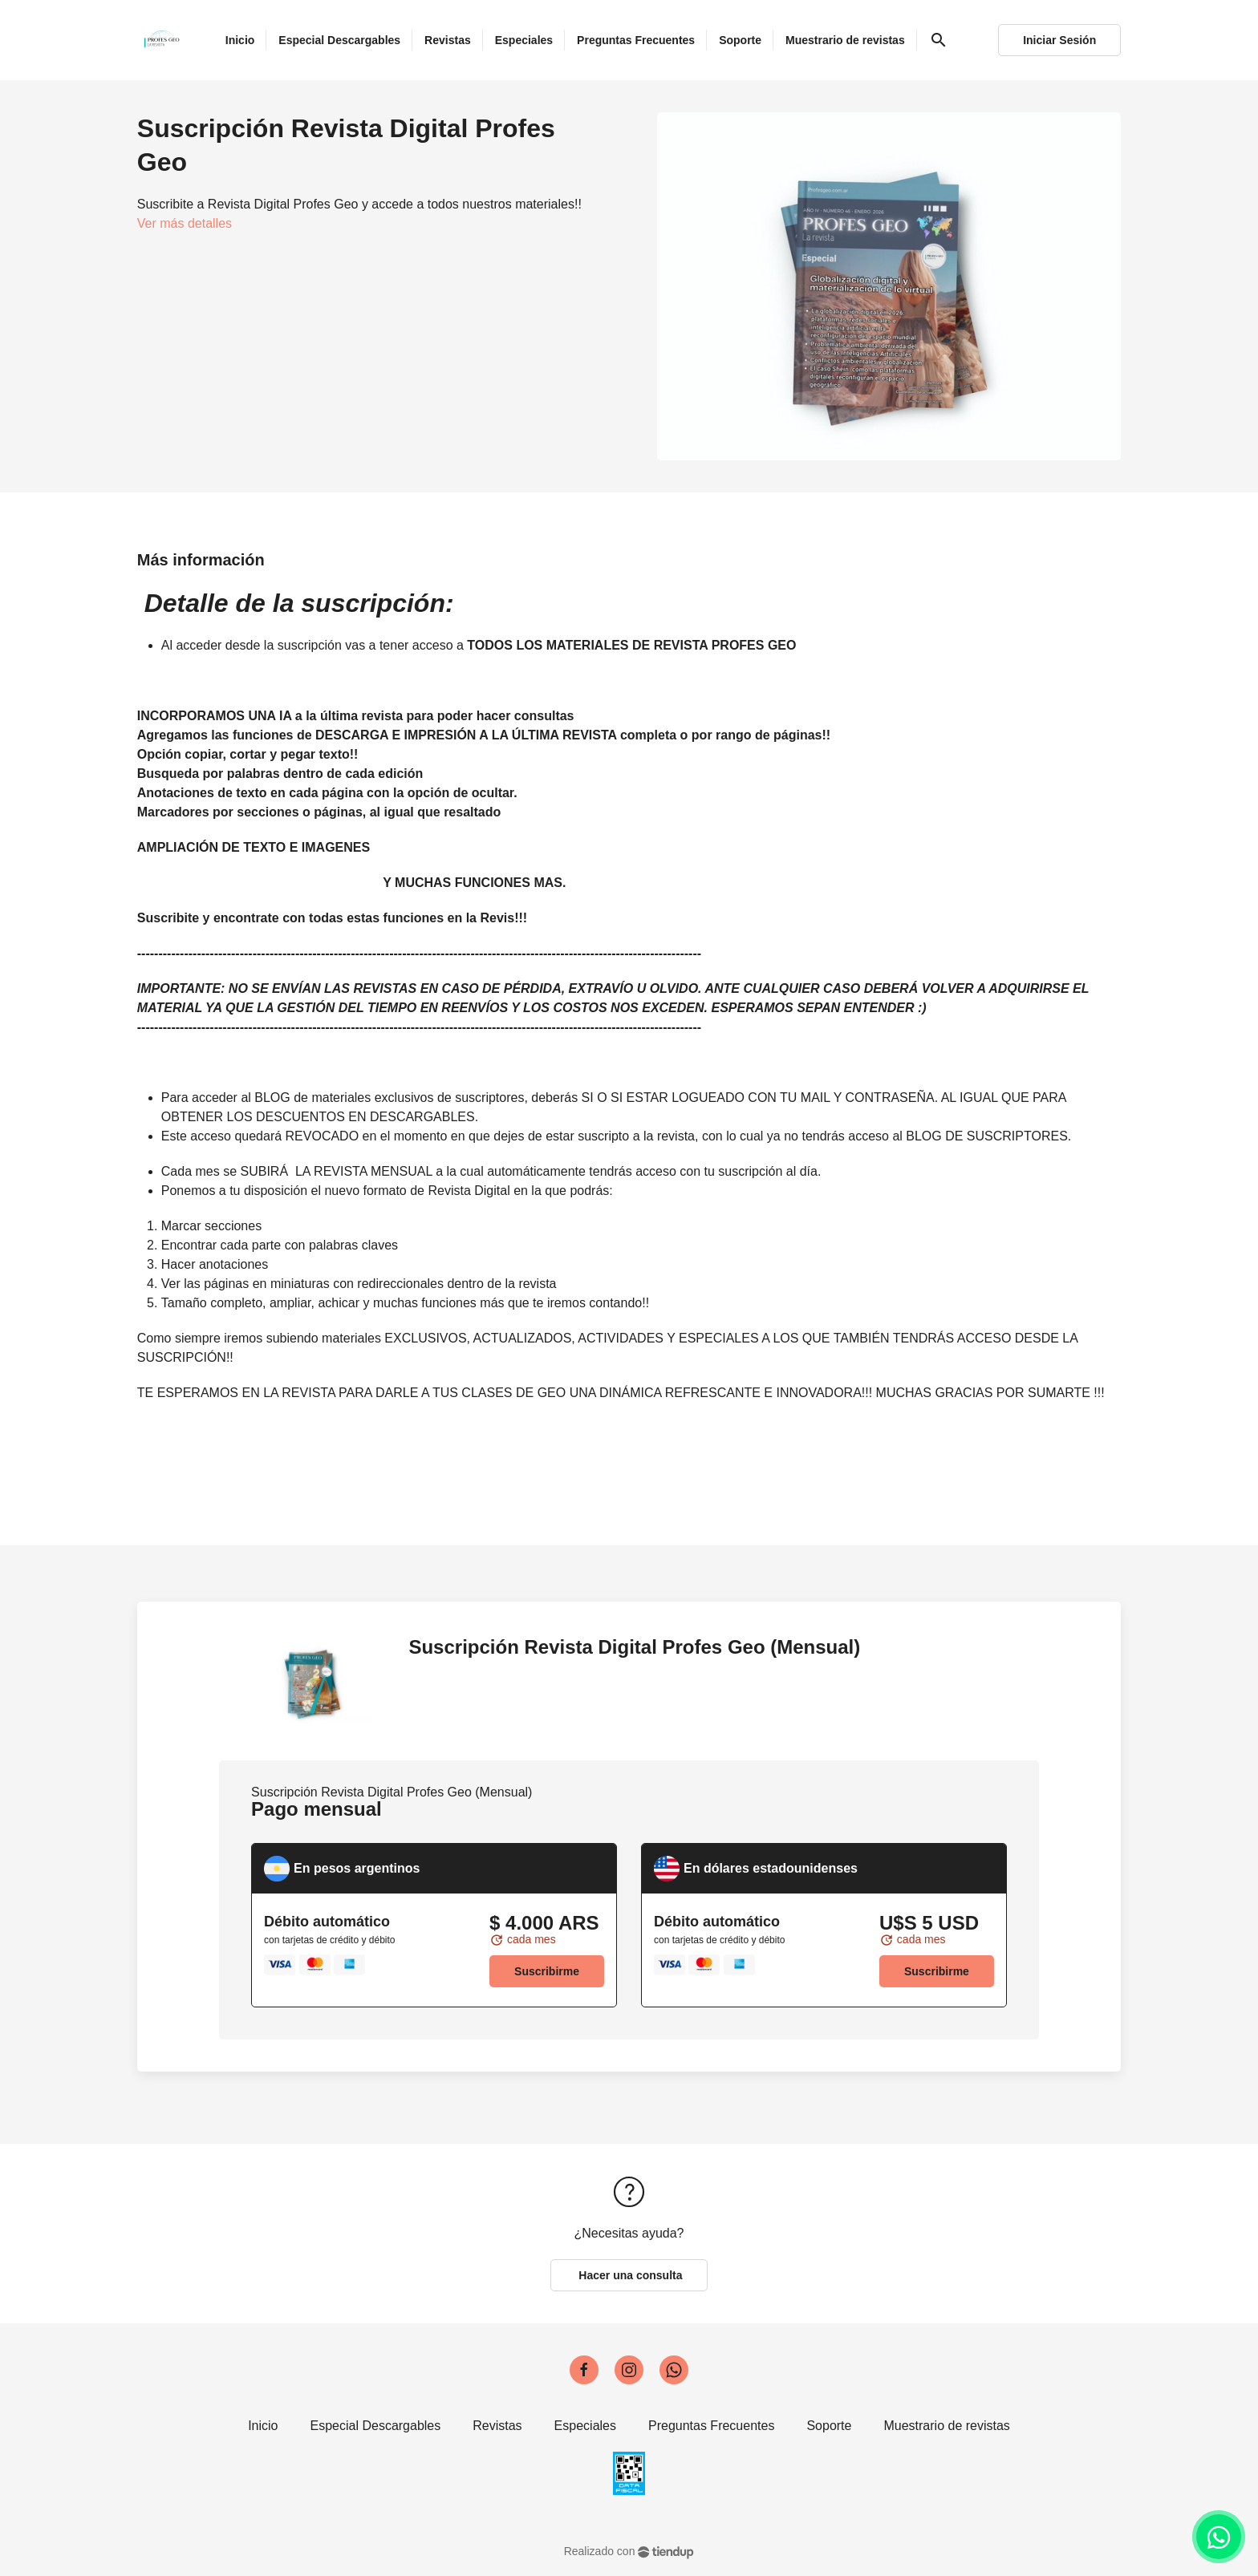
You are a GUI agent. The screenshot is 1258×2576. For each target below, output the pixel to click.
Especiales (585, 2425)
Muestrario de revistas (946, 2425)
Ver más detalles (184, 223)
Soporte (828, 2425)
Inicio (263, 2425)
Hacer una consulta (628, 2275)
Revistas (497, 2425)
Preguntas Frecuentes (711, 2425)
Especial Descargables (375, 2425)
